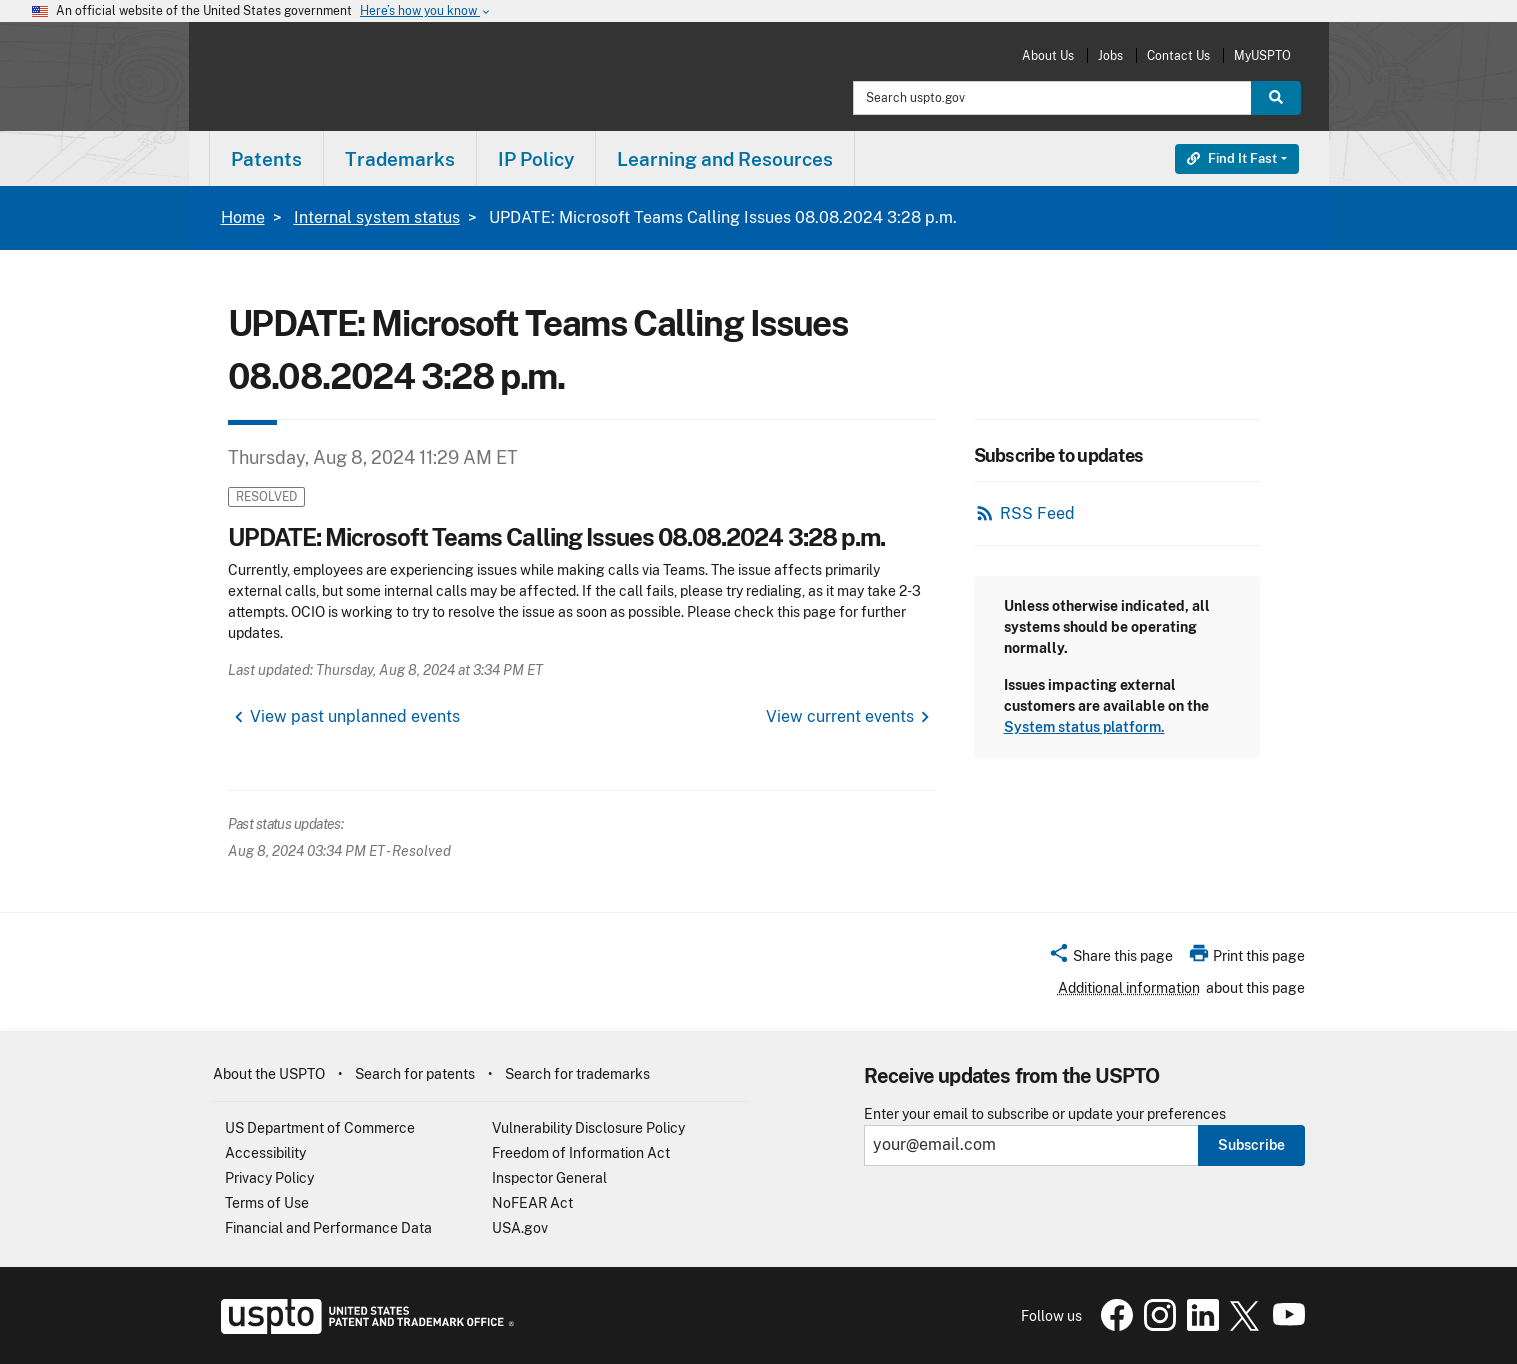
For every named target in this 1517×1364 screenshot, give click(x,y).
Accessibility (265, 1153)
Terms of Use (267, 1203)
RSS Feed (1037, 513)
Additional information (1129, 988)
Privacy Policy (269, 1178)
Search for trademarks (577, 1074)
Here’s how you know (426, 11)
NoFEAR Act (532, 1203)
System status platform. (1084, 727)
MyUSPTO (1262, 55)
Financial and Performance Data (328, 1228)
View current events (840, 716)
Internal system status (377, 217)
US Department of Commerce (320, 1128)
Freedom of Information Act (581, 1153)
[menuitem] (266, 158)
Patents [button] (266, 159)
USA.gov (520, 1228)
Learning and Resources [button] (725, 159)
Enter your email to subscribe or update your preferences (1045, 1114)
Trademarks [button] (400, 159)
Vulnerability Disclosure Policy (588, 1128)
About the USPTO (269, 1074)
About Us (1048, 55)
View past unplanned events (355, 716)
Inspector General (549, 1178)
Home (243, 217)
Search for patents (415, 1074)
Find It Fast (1232, 158)
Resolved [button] (266, 496)
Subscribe (1251, 1145)
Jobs (1110, 55)
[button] (1110, 959)
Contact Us (1178, 55)
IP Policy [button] (536, 159)
